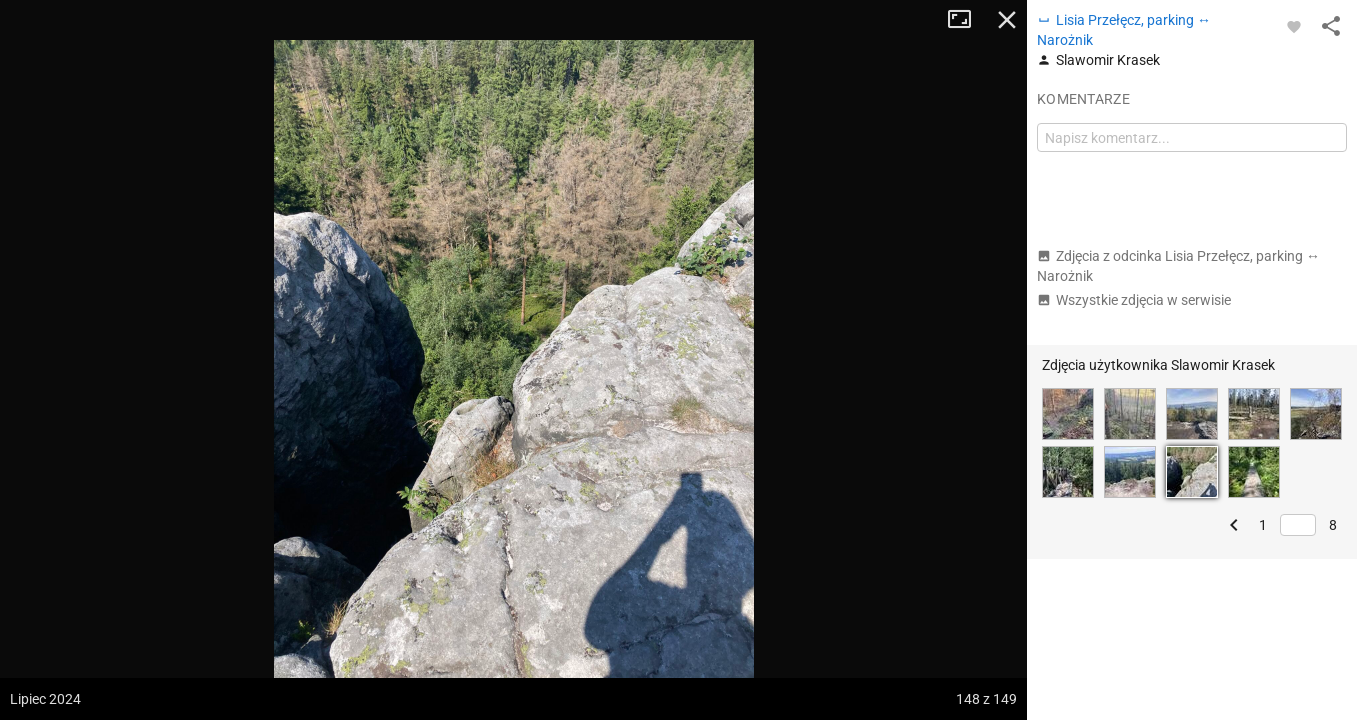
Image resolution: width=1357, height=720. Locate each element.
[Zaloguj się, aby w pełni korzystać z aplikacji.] (1294, 26)
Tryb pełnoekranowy (967, 20)
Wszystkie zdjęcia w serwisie (1134, 300)
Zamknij (1007, 20)
